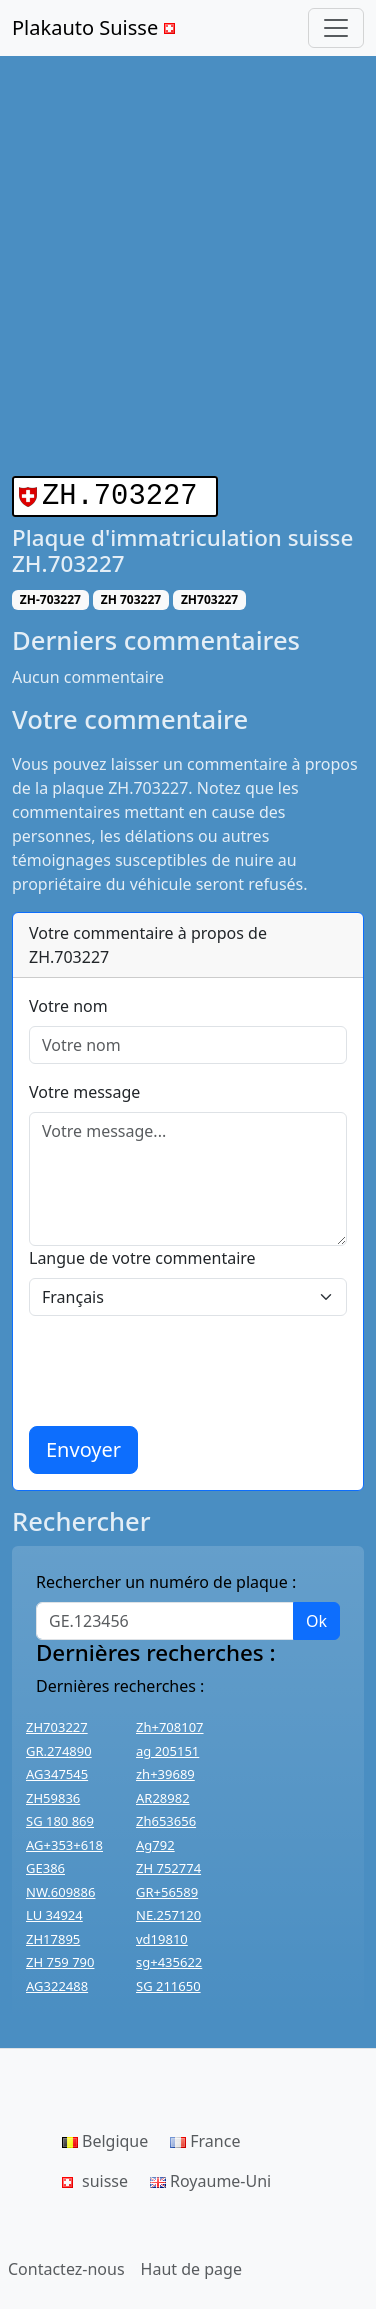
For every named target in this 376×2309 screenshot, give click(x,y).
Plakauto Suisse (96, 27)
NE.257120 (168, 1911)
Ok (316, 1617)
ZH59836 (53, 1794)
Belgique (105, 2137)
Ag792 (155, 1841)
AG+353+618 (64, 1841)
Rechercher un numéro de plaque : (166, 1578)
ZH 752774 (168, 1864)
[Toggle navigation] (336, 28)
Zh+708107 (170, 1723)
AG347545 (57, 1770)
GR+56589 (167, 1888)
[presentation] (181, 1367)
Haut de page (191, 2265)
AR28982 (163, 1794)
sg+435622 (169, 1958)
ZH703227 (57, 1723)
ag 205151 (167, 1747)
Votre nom (68, 1002)
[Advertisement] (188, 278)
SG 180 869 (60, 1817)
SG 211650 (168, 1982)
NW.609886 (60, 1888)
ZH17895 (53, 1935)
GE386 (45, 1864)
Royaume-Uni (210, 2177)
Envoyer (83, 1445)
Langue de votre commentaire (142, 1254)
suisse (95, 2177)
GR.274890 (59, 1747)
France (205, 2137)
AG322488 (57, 1982)
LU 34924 (54, 1911)
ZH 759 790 (60, 1958)
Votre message (84, 1088)
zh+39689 (165, 1770)
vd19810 (162, 1935)
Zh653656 (166, 1817)
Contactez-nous (66, 2265)
